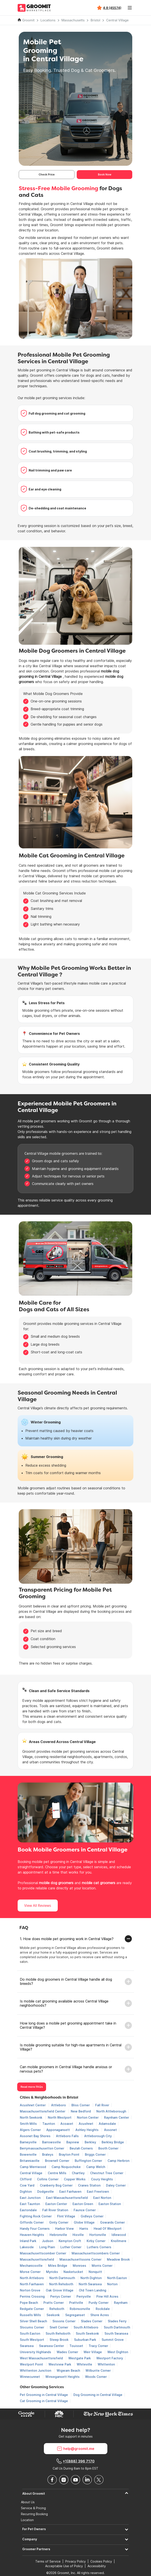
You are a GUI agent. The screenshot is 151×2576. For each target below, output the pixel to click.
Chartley (79, 2173)
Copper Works (75, 2179)
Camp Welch (95, 2167)
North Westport (60, 2117)
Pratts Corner (54, 2302)
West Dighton (117, 2352)
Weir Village (93, 2352)
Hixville (79, 2235)
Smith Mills (29, 2123)
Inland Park (28, 2241)
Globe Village (84, 2222)
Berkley (91, 2142)
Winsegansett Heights (62, 2377)
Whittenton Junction (36, 2370)
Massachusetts (73, 20)
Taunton (49, 2123)
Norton (112, 2284)
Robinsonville (80, 2309)
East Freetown (98, 2191)
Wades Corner (68, 2352)
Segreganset (75, 2315)
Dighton (26, 2191)
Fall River (102, 2105)
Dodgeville (46, 2191)
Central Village (117, 20)
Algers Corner (31, 2130)
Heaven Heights (32, 2235)
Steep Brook (59, 2339)
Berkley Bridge (113, 2142)
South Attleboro (86, 2327)
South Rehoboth (58, 2333)
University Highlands (36, 2352)
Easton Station (110, 2204)
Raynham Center (116, 2117)
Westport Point (32, 2364)
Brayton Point (69, 2154)
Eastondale (29, 2210)
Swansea (27, 2346)
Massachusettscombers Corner (96, 2253)
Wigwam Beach (69, 2370)
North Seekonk (31, 2117)
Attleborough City (98, 2136)
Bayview (73, 2142)
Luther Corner (71, 2247)
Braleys (48, 2154)
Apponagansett (58, 2130)
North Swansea (91, 2284)
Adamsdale (107, 2123)
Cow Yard (27, 2185)
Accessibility (97, 2566)
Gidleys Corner (92, 2216)
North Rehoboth (61, 2284)
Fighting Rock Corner (36, 2216)
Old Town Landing (92, 2290)
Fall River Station (55, 2210)
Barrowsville (52, 2142)
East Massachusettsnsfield (67, 2198)
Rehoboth (57, 2309)
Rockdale (103, 2309)
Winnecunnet (30, 2377)
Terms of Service (48, 2561)
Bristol (95, 20)
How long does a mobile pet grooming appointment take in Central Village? (68, 2025)
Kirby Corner (96, 2241)
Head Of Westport (107, 2228)
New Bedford (81, 2111)
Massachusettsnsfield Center (43, 2111)
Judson (48, 2241)
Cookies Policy (101, 2561)
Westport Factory (109, 2358)
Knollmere (118, 2241)
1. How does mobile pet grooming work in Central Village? (67, 1939)
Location (27, 2520)
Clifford (26, 2179)
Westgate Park (80, 2358)
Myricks (52, 2272)
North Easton (117, 2278)
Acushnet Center (33, 2105)
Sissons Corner (64, 2321)
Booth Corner (108, 2148)
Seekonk (54, 2315)
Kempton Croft (70, 2241)
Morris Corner (102, 2265)
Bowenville (28, 2154)
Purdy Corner (99, 2302)
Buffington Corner (89, 2160)
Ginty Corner (59, 2222)
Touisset (76, 2346)
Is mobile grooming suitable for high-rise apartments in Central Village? (70, 2047)
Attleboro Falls (68, 2136)
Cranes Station (89, 2185)
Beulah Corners (82, 2148)
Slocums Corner (32, 2327)
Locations (48, 20)
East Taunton (30, 2204)
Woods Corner (96, 2377)
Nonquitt (95, 2272)
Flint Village (66, 2216)
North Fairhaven (32, 2284)
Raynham (121, 2302)
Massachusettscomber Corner (43, 2253)
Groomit (28, 20)
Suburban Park (85, 2339)
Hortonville (98, 2235)
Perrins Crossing (33, 2296)
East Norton (102, 2198)
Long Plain (47, 2247)
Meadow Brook (118, 2259)
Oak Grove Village (60, 2290)
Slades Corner (92, 2321)
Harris (84, 2228)
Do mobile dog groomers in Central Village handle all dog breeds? (66, 1981)
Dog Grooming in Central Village (97, 2395)
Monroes (80, 2265)
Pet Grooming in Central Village (44, 2395)
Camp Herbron (118, 2160)
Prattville (76, 2302)
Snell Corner (59, 2327)
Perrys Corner (61, 2296)
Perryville (84, 2296)
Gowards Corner (112, 2222)
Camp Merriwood (33, 2167)
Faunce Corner (85, 2210)
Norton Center (88, 2117)
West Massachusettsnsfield (42, 2358)
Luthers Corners (99, 2247)
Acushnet (86, 2123)
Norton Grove (30, 2290)
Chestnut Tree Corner (106, 2173)
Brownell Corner (57, 2160)
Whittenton (106, 2364)
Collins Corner (48, 2179)
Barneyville (28, 2142)
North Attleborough (111, 2111)
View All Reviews (37, 1905)
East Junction (30, 2198)
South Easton (30, 2333)
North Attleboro (32, 2278)
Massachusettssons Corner (81, 2259)
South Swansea (116, 2333)
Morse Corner (30, 2272)
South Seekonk (88, 2333)
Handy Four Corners (35, 2228)
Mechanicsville (31, 2265)
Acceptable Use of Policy (64, 2566)
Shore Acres (99, 2315)
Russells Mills (31, 2315)
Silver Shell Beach (34, 2321)
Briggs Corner (95, 2154)
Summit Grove (113, 2339)
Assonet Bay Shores (35, 2136)
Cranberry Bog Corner (56, 2185)
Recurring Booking (34, 2514)
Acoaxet (67, 2123)
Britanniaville (30, 2160)
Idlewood (119, 2235)
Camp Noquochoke (67, 2167)
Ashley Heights (87, 2130)
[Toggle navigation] (129, 7)
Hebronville (59, 2235)
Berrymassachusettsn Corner (42, 2148)
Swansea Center (52, 2346)
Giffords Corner (32, 2222)
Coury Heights (102, 2179)
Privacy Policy (75, 2561)
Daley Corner (116, 2185)
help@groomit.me (75, 2448)
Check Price (47, 174)
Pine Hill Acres (107, 2296)
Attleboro (59, 2105)
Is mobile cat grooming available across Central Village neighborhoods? (64, 2003)
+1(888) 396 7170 (75, 2461)
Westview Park (60, 2364)
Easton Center (56, 2204)
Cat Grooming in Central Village (44, 2401)
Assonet (110, 2130)
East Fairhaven (70, 2191)
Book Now (104, 174)
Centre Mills (57, 2173)
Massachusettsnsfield (37, 2259)
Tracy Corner (98, 2346)
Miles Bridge (58, 2265)
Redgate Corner (32, 2309)
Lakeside (27, 2247)
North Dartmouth (62, 2278)
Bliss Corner (81, 2105)
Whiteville (85, 2364)
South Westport (32, 2339)
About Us (28, 2502)
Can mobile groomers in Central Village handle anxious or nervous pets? (66, 2069)
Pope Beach (29, 2302)
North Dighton (91, 2278)
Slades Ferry (117, 2321)
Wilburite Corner (98, 2370)
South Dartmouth (117, 2327)
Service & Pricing (33, 2508)
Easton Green (83, 2204)
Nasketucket (73, 2272)
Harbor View (65, 2228)
